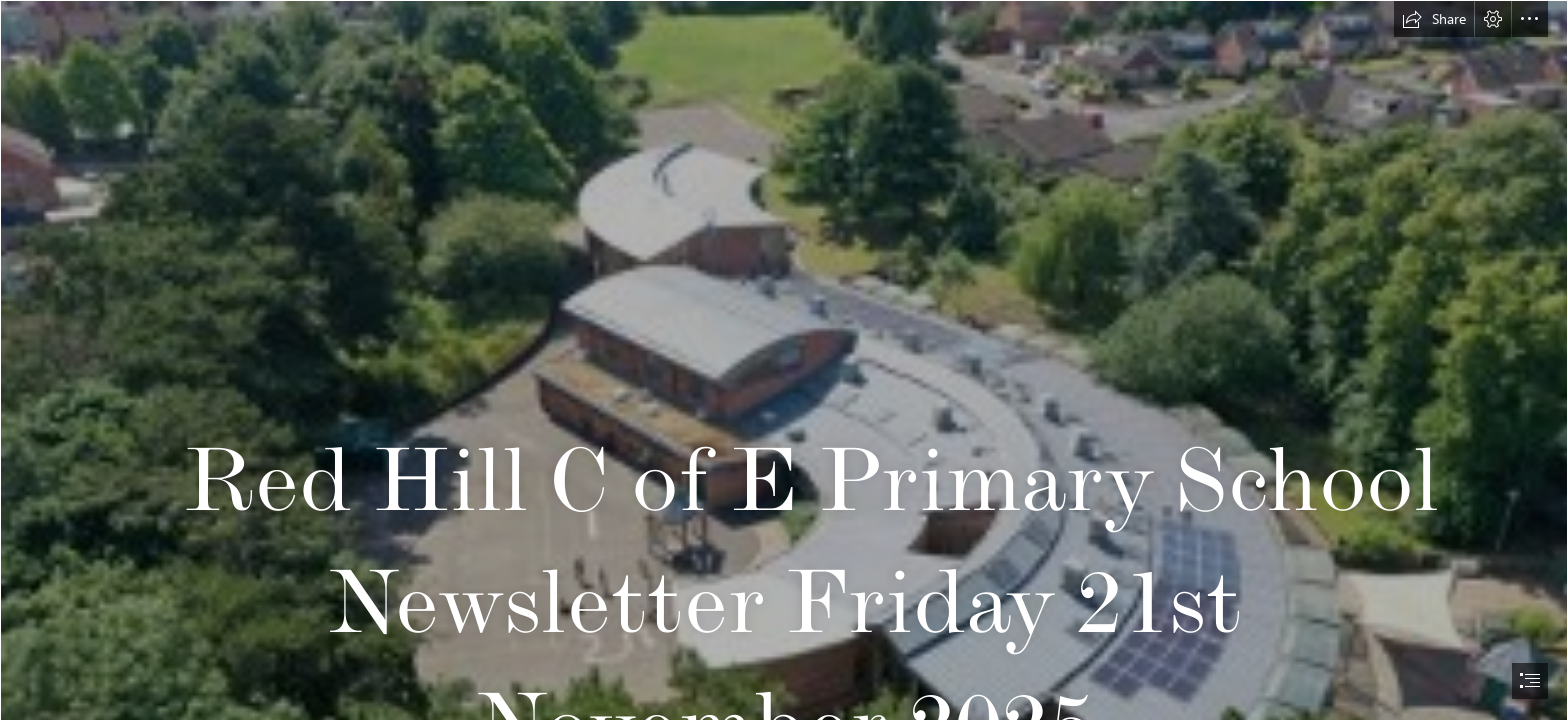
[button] (1434, 19)
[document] (784, 360)
